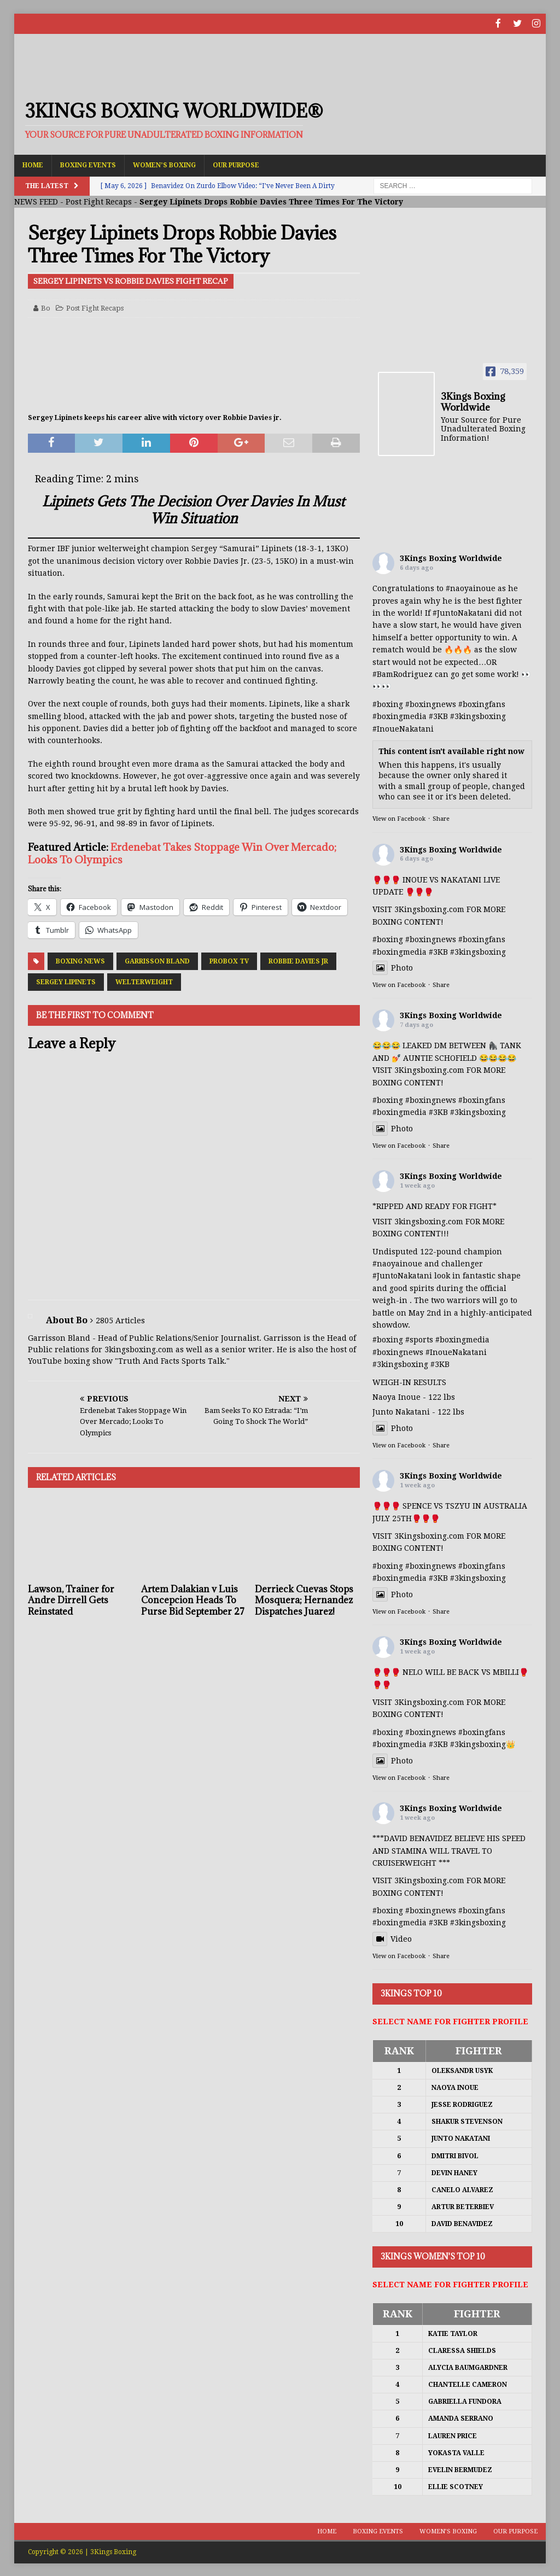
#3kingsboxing (478, 715)
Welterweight (144, 981)
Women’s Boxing (164, 164)
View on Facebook (398, 817)
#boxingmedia (399, 715)
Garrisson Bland (157, 960)
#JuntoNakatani (462, 612)
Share (441, 817)
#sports (419, 1338)
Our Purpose (236, 164)
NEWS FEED (36, 200)
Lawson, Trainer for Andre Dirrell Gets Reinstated (71, 1599)
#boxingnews (430, 703)
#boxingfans (481, 703)
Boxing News (80, 960)
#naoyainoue (470, 587)
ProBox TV (229, 960)
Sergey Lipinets (66, 981)
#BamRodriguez (402, 673)
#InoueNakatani (403, 727)
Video (392, 1938)
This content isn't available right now (451, 750)
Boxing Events (88, 164)
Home (32, 164)
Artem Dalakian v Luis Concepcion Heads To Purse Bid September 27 (192, 1599)
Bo (45, 307)
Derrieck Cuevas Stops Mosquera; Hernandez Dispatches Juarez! (304, 1599)
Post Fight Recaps (99, 200)
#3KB (438, 715)
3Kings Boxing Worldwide (451, 557)
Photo (392, 966)
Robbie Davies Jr (298, 960)
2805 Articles (120, 1319)
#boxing (387, 703)
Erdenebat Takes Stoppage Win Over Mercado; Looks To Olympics (182, 852)
